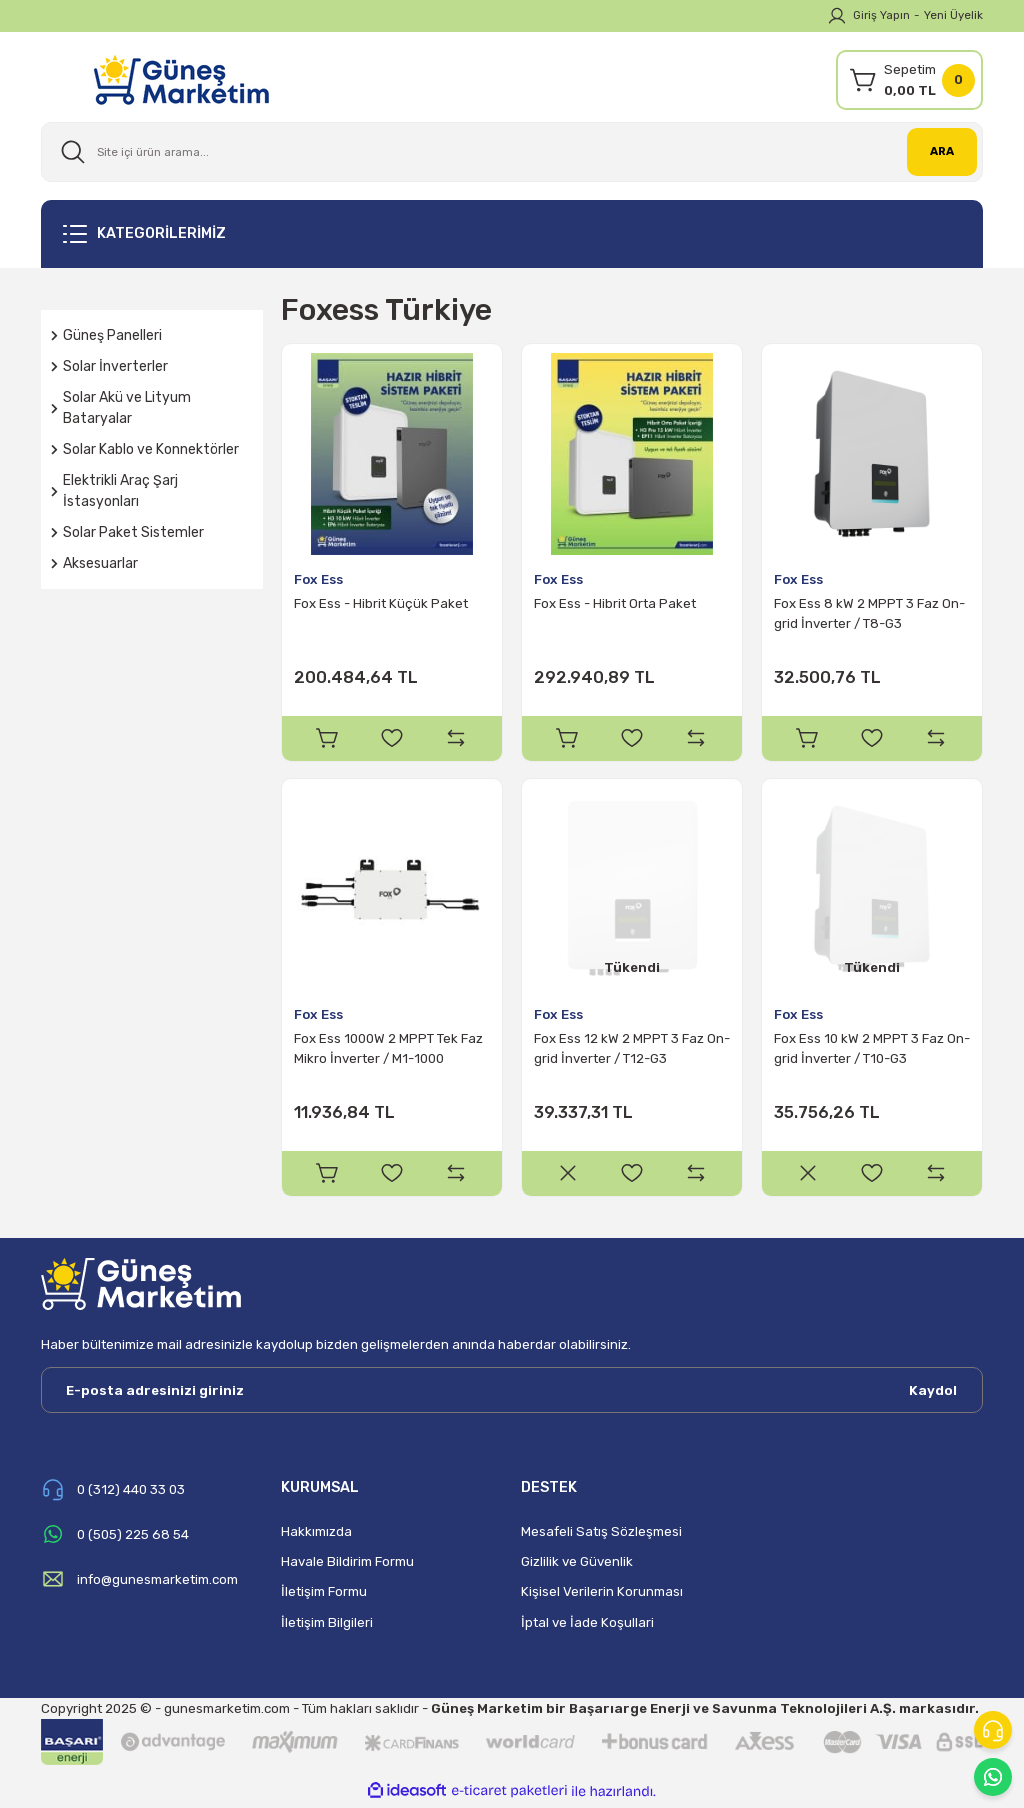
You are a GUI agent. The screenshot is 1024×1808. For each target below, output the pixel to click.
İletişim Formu (324, 1594)
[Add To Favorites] (392, 738)
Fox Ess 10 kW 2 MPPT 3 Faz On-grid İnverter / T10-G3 (872, 1050)
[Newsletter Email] (512, 1393)
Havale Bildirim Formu (347, 1564)
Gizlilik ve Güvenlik (577, 1564)
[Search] (512, 152)
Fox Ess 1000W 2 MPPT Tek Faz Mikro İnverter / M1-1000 (388, 1050)
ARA (942, 151)
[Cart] (909, 80)
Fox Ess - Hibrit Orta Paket (615, 603)
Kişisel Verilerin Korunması (602, 1594)
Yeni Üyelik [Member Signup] (953, 15)
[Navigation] (512, 234)
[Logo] (181, 79)
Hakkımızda (316, 1534)
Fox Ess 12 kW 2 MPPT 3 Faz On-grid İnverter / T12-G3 (632, 1050)
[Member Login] (837, 16)
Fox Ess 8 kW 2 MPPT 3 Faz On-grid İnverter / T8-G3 (869, 613)
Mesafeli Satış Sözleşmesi (601, 1534)
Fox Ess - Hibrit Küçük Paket (381, 603)
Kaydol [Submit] (933, 1393)
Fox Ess (318, 579)
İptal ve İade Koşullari (587, 1625)
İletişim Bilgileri (327, 1625)
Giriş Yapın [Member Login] (881, 15)
